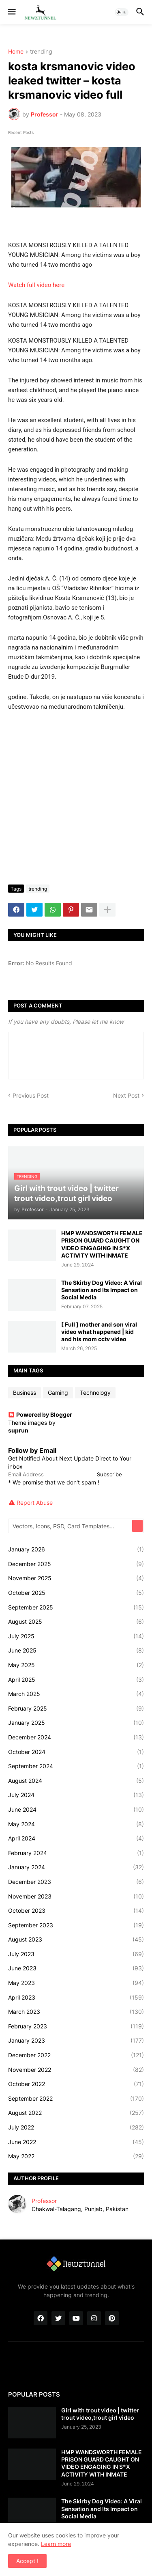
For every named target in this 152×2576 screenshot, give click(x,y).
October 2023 (76, 1911)
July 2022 (76, 2127)
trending (41, 52)
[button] (11, 12)
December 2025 (76, 1564)
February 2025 (76, 1708)
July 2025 (76, 1636)
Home (16, 52)
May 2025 (76, 1665)
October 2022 (76, 2084)
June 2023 (76, 1968)
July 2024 (76, 1795)
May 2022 (76, 2156)
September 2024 (76, 1766)
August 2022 (76, 2113)
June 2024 (76, 1810)
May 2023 (76, 1983)
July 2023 (76, 1954)
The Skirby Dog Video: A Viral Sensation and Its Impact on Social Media (101, 1290)
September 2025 (76, 1607)
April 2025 (76, 1680)
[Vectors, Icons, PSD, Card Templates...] (70, 1526)
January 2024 (76, 1867)
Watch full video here (36, 285)
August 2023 (76, 1939)
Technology (95, 1392)
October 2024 (76, 1752)
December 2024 (76, 1737)
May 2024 (76, 1824)
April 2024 (76, 1838)
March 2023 (76, 2012)
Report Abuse (35, 1502)
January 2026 (76, 1549)
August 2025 (76, 1622)
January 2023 (76, 2041)
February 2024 (76, 1853)
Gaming (58, 1392)
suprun (18, 1430)
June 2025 (76, 1650)
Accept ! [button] (27, 2560)
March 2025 (76, 1694)
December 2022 (76, 2055)
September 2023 (76, 1925)
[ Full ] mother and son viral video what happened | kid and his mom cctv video (99, 1331)
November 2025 (76, 1578)
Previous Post (31, 1095)
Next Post (126, 1095)
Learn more (56, 2543)
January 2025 (76, 1723)
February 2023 (76, 2026)
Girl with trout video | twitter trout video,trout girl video (100, 2414)
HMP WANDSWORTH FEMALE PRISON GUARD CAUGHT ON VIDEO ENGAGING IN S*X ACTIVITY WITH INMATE (102, 1244)
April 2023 (76, 1997)
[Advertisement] (76, 798)
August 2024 (76, 1781)
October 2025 (76, 1593)
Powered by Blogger (40, 1414)
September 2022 (76, 2099)
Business (24, 1392)
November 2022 (76, 2070)
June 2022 (76, 2142)
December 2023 (76, 1882)
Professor (44, 2200)
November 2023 (76, 1896)
